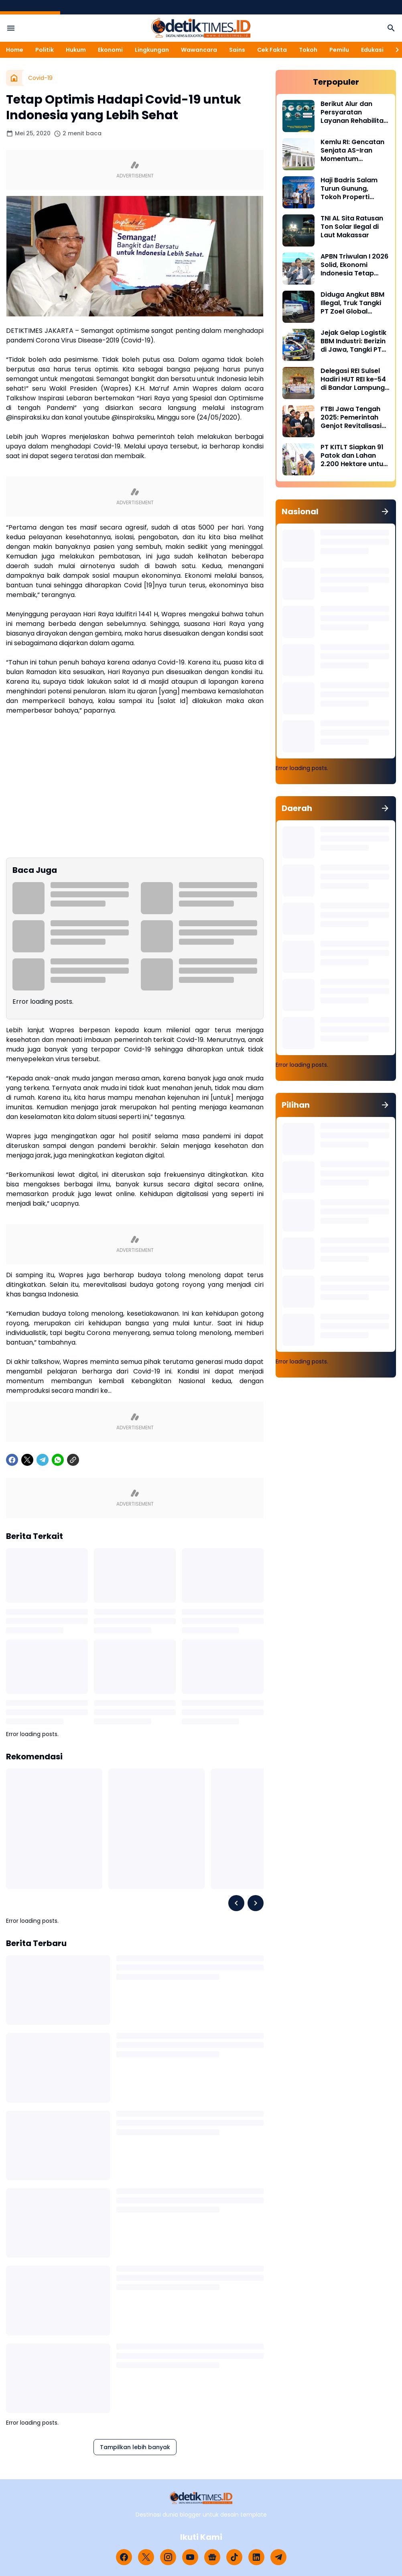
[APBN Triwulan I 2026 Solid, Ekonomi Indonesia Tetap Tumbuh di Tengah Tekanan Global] (298, 269)
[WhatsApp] (58, 1460)
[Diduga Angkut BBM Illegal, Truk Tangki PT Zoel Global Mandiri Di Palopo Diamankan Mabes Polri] (298, 307)
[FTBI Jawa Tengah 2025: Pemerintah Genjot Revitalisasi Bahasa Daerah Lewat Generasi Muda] (298, 421)
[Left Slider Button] (236, 1903)
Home (14, 50)
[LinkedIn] (256, 2557)
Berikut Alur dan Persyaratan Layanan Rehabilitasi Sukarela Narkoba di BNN (355, 112)
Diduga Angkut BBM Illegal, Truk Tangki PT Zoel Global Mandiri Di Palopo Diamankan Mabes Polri (352, 303)
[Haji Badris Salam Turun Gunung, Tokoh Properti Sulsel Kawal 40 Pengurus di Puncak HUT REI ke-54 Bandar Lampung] (298, 192)
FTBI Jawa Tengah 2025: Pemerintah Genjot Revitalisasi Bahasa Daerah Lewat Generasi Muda (351, 417)
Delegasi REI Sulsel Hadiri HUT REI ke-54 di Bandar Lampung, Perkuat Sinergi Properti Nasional (353, 379)
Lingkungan (152, 50)
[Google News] (212, 2557)
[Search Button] (391, 28)
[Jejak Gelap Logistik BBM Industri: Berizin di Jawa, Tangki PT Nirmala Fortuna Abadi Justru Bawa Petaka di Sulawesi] (298, 345)
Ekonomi (110, 50)
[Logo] (201, 2498)
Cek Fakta (272, 50)
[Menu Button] (11, 28)
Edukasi (372, 50)
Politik (44, 50)
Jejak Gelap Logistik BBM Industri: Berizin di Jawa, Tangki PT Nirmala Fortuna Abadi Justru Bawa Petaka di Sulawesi (353, 341)
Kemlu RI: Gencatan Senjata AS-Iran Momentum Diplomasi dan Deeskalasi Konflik (352, 150)
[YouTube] (190, 2557)
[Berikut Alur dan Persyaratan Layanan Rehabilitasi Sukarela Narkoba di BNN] (298, 116)
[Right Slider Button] (394, 50)
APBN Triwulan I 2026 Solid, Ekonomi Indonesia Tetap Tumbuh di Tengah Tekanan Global (354, 265)
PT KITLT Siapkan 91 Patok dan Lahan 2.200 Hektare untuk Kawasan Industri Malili (354, 455)
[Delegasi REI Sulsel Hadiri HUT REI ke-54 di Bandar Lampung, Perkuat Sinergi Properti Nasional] (298, 383)
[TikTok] (234, 2557)
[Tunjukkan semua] (385, 511)
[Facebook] (12, 1460)
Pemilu (339, 50)
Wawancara (199, 50)
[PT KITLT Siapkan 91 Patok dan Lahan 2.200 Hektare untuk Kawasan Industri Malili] (298, 459)
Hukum (76, 50)
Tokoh (308, 50)
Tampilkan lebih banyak (135, 2447)
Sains (237, 50)
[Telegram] (43, 1460)
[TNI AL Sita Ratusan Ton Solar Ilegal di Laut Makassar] (298, 230)
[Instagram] (168, 2557)
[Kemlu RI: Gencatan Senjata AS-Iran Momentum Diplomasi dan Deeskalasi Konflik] (298, 154)
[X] (27, 1460)
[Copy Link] (73, 1460)
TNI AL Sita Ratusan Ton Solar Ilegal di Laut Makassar (352, 226)
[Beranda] (14, 78)
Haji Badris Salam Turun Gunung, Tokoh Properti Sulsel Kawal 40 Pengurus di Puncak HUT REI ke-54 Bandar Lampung (353, 188)
